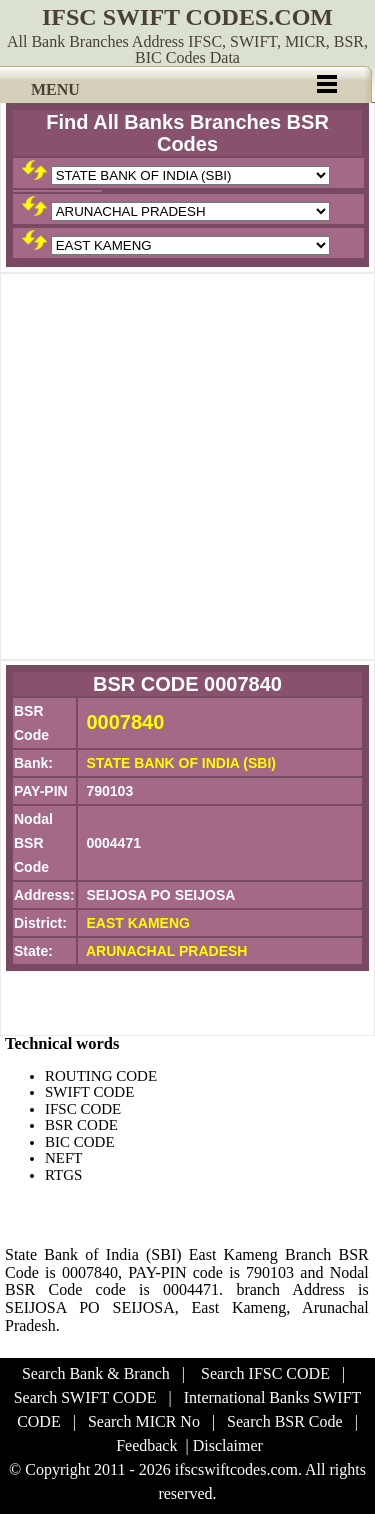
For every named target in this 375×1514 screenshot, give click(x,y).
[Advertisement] (187, 466)
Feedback (146, 1445)
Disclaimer (228, 1445)
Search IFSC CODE (265, 1373)
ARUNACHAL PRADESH (167, 951)
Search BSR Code (285, 1421)
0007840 (125, 722)
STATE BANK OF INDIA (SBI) (181, 763)
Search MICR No (144, 1421)
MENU (55, 89)
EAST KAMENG (137, 923)
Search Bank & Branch (96, 1373)
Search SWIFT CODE (85, 1397)
